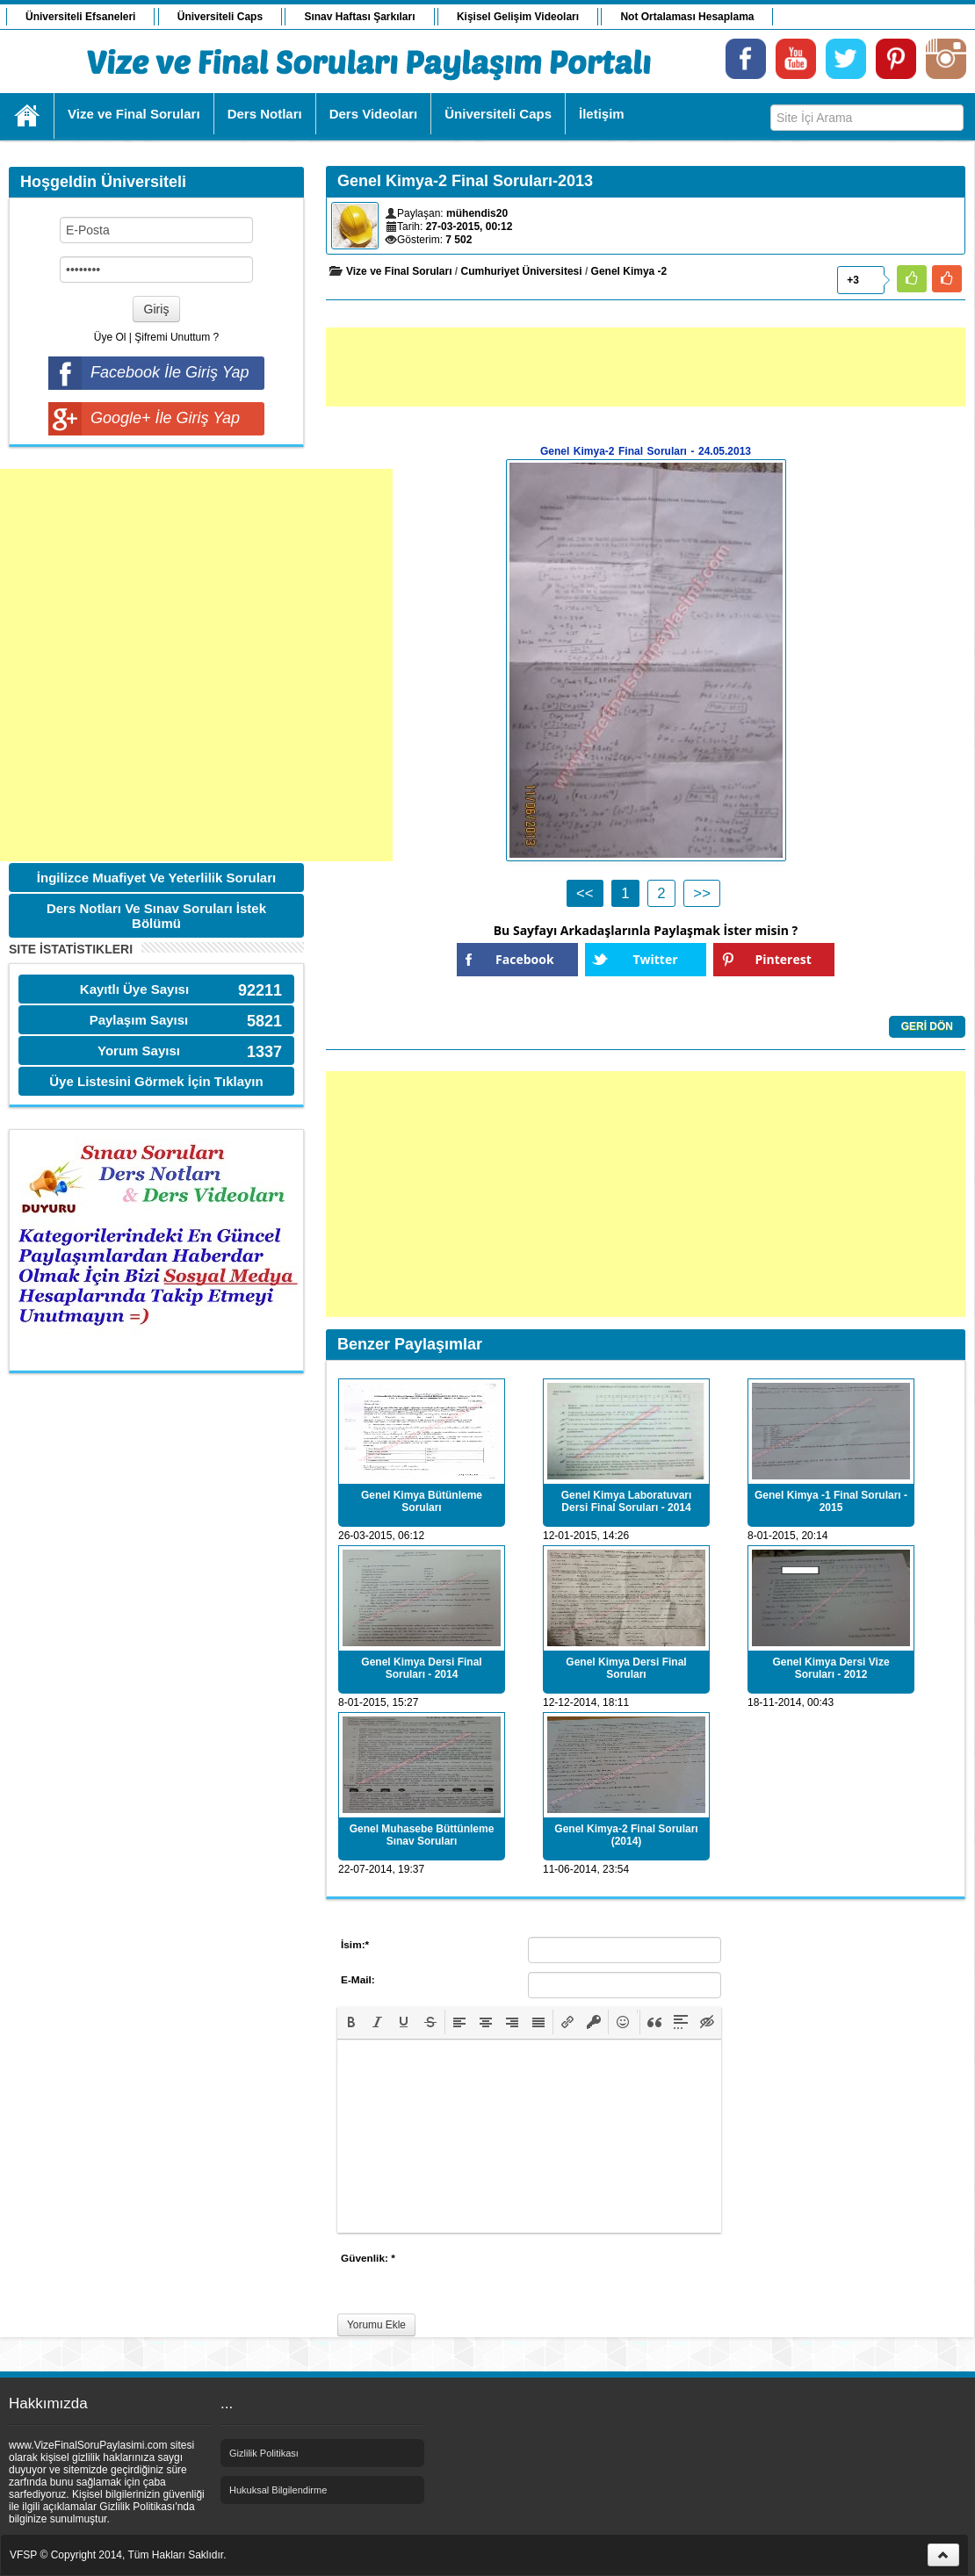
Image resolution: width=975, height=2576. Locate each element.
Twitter (654, 959)
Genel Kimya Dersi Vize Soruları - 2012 (830, 1668)
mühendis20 (477, 213)
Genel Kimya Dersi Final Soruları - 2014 (421, 1668)
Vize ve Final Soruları (399, 271)
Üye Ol (110, 337)
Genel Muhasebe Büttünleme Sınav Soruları (422, 1835)
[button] (351, 2022)
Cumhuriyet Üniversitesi (521, 271)
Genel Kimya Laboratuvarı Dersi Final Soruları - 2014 (626, 1501)
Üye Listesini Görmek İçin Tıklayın (156, 1081)
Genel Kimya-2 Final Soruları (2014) (625, 1835)
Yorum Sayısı (139, 1050)
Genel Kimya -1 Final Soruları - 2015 (831, 1501)
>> (702, 893)
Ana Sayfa (27, 116)
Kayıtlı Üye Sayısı (134, 989)
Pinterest (783, 959)
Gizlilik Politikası (264, 2453)
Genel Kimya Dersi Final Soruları (626, 1668)
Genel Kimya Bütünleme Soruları (421, 1501)
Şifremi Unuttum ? (176, 337)
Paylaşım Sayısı (139, 1019)
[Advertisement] (196, 665)
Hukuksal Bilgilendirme (278, 2490)
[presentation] (351, 2022)
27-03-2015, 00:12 (469, 226)
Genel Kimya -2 (629, 271)
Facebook (524, 959)
